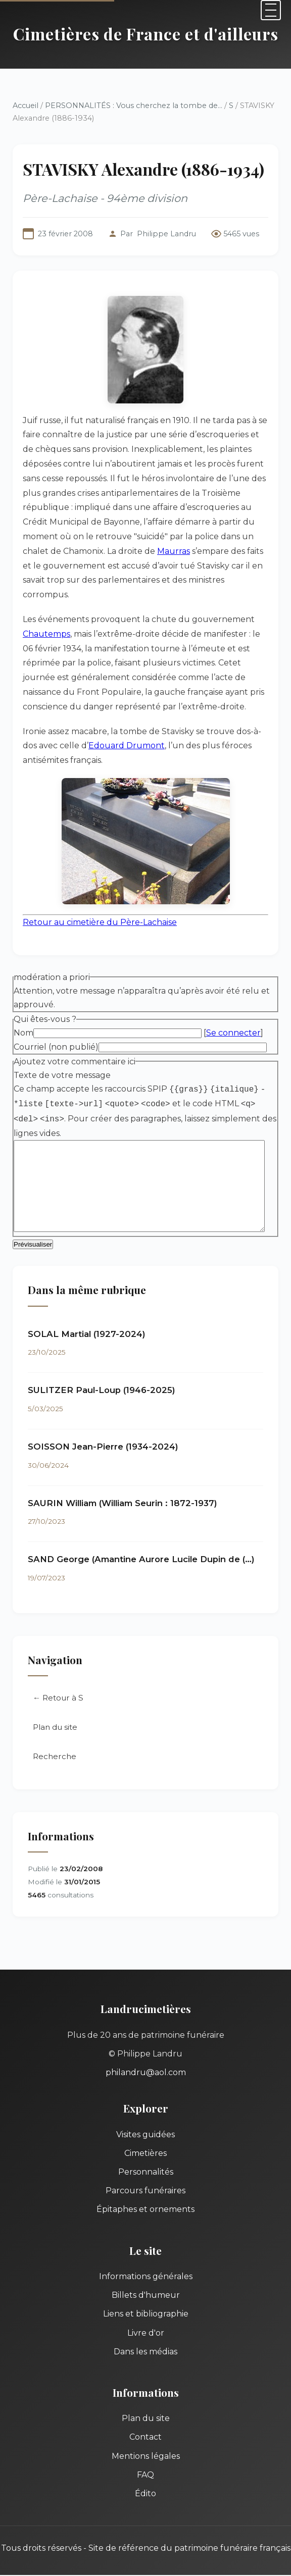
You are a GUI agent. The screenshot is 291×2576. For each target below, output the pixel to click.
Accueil (25, 105)
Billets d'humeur (146, 2282)
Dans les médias (145, 2338)
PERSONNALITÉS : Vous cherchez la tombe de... (133, 105)
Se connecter (233, 1018)
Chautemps (46, 619)
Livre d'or (145, 2320)
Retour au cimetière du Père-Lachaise (100, 907)
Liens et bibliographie (145, 2300)
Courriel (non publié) (56, 1032)
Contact (145, 2424)
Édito (145, 2480)
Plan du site (55, 1714)
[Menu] (271, 10)
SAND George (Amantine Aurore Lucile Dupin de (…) (141, 1546)
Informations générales (145, 2263)
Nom (23, 1018)
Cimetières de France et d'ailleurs (145, 33)
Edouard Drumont (110, 731)
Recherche (54, 1743)
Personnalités (145, 2158)
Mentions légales (146, 2443)
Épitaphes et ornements (145, 2196)
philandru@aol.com (146, 2059)
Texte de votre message (62, 1060)
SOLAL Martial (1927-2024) (87, 1321)
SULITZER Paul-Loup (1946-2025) (101, 1377)
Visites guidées (145, 2121)
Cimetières (145, 2140)
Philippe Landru (166, 233)
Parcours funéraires (145, 2177)
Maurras (259, 536)
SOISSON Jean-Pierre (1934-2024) (103, 1433)
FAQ (145, 2461)
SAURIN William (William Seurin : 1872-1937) (122, 1490)
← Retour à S (58, 1684)
